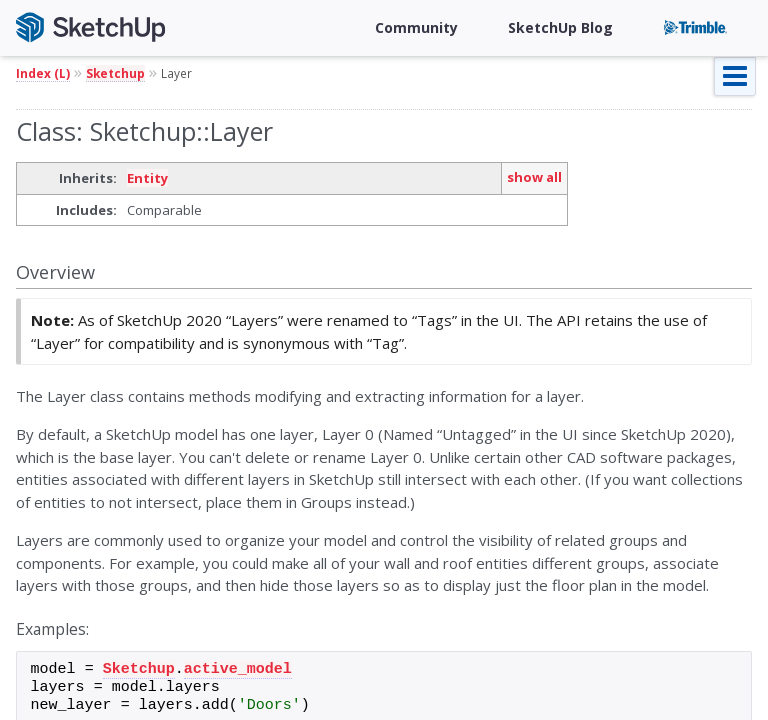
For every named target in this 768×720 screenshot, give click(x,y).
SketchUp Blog (560, 27)
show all (534, 177)
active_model (238, 670)
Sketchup (115, 73)
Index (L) (43, 73)
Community (416, 27)
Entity (147, 178)
